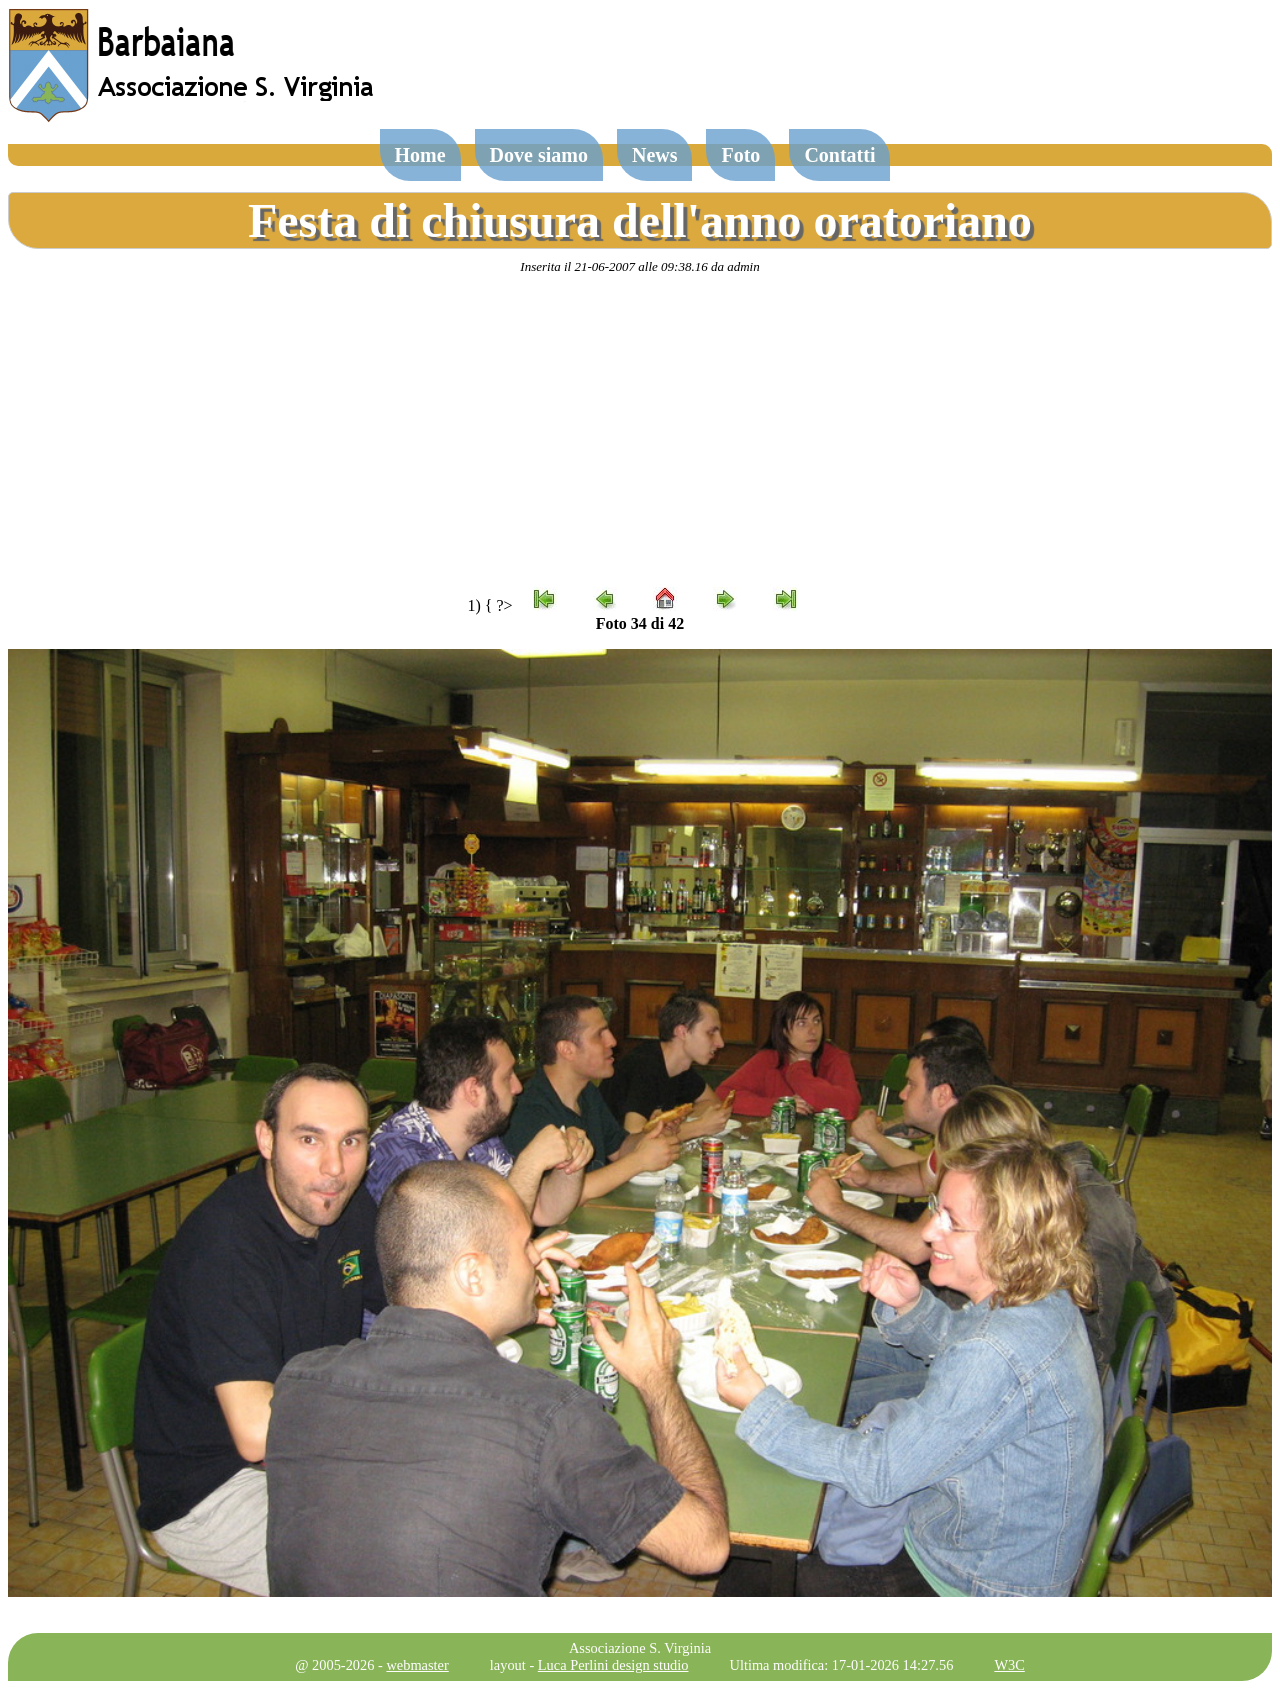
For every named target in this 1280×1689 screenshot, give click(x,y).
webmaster (417, 1665)
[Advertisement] (640, 431)
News (655, 155)
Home (420, 155)
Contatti (839, 155)
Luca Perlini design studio (613, 1665)
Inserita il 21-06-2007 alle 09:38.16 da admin (639, 266)
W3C (1009, 1665)
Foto (740, 155)
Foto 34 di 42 (640, 623)
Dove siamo (539, 155)
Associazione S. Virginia (640, 1648)
